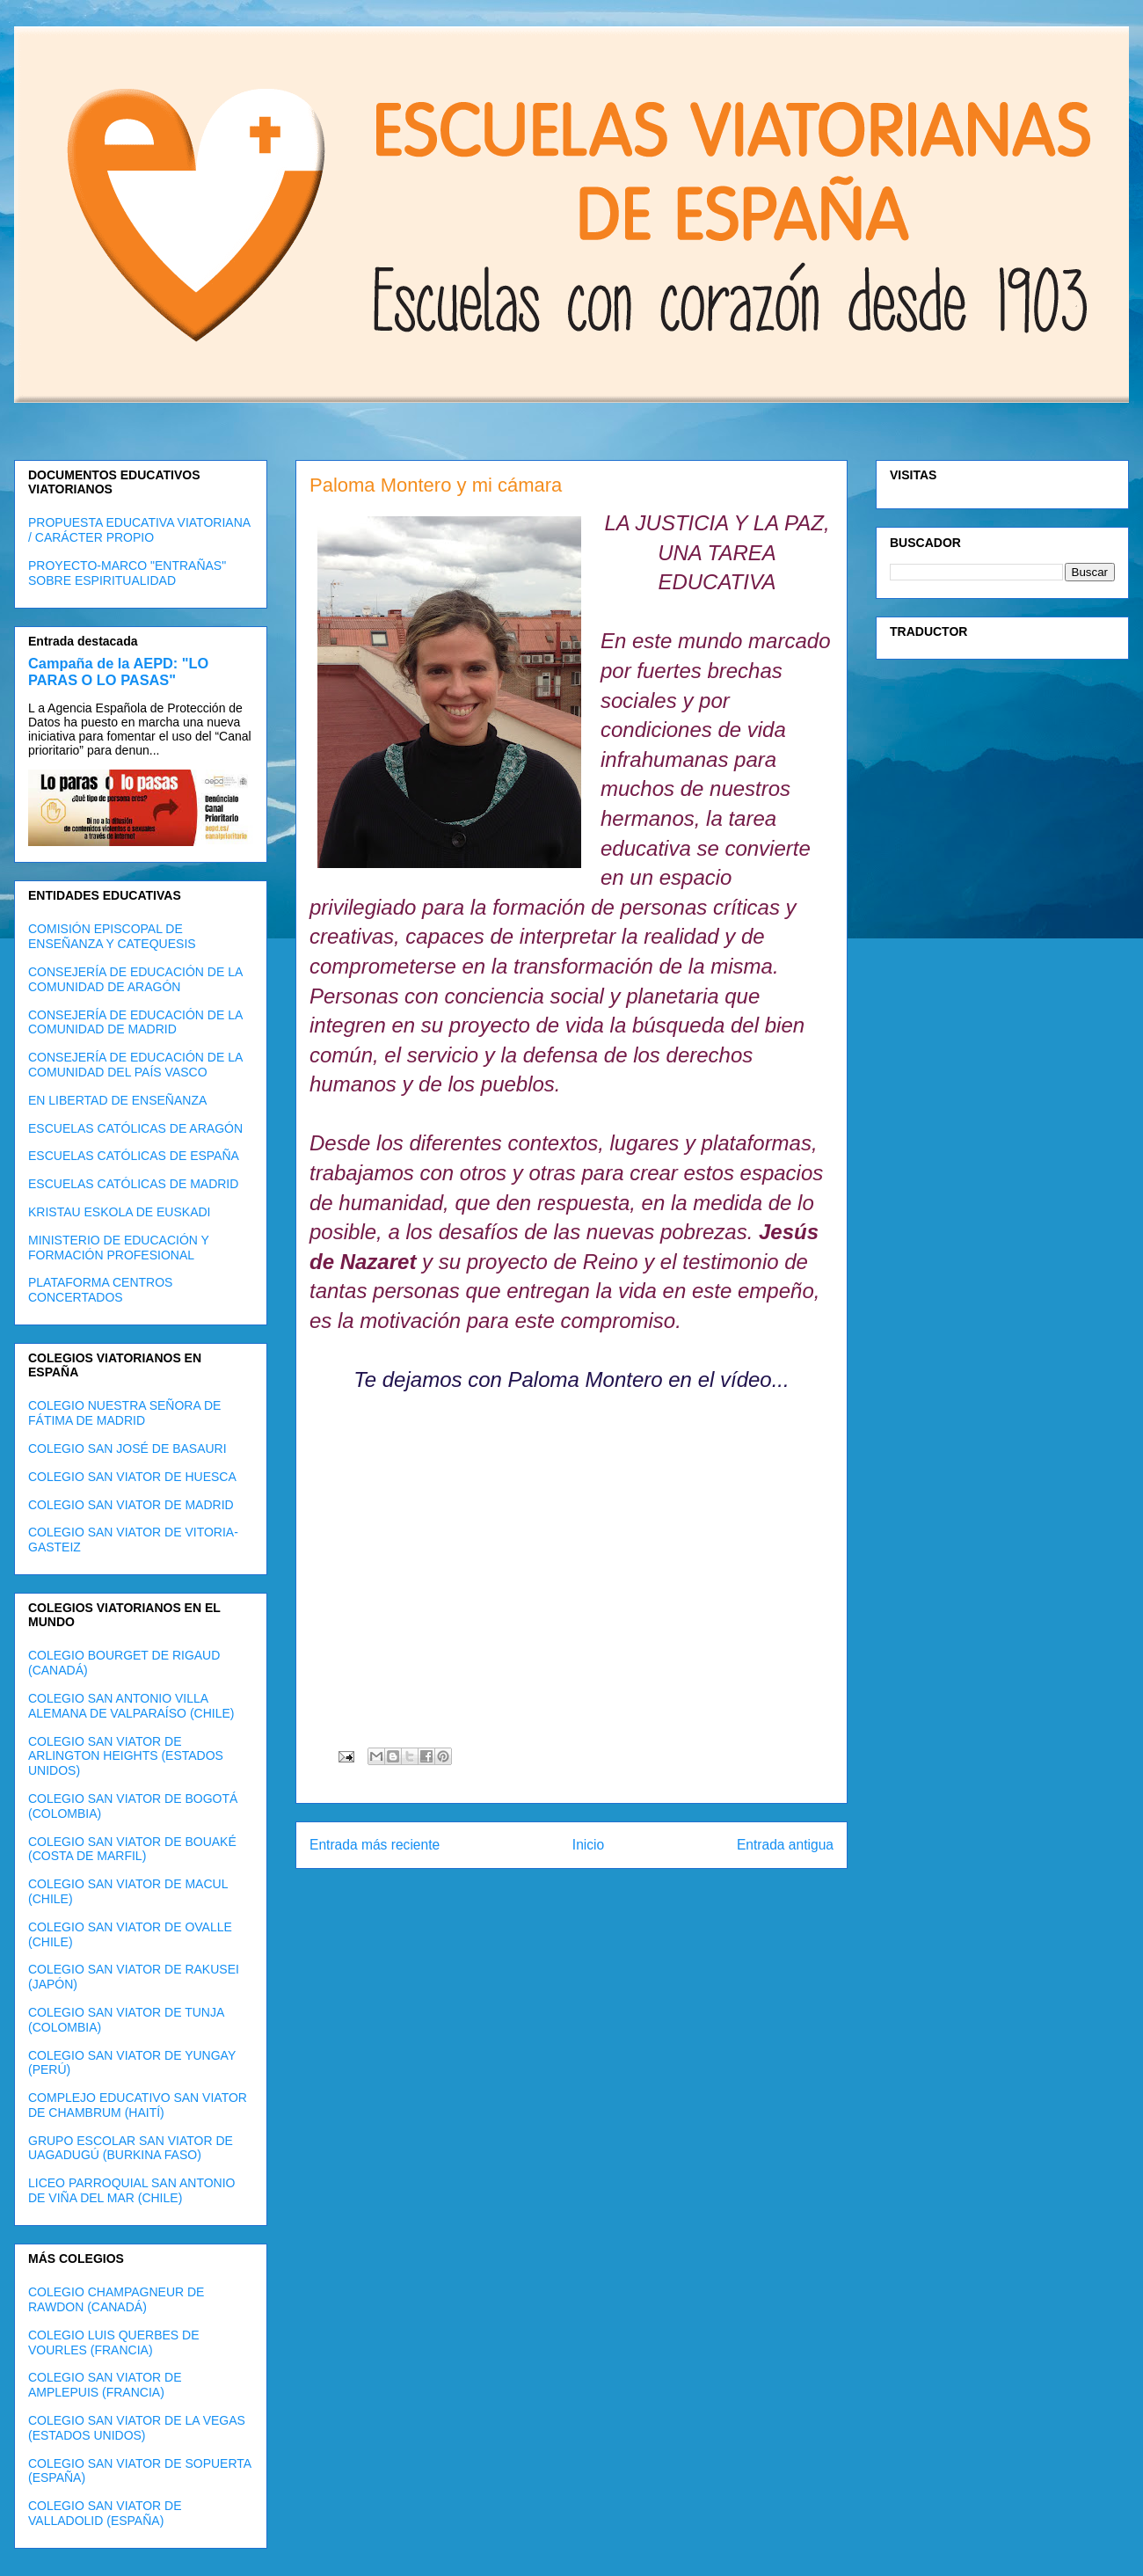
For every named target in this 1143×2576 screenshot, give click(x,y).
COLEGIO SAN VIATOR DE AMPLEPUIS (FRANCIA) (105, 2384)
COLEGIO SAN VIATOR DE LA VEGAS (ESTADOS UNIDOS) (136, 2427)
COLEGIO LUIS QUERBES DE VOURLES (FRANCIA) (114, 2342)
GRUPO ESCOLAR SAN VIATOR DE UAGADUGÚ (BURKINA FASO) (130, 2148)
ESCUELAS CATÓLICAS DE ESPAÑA (133, 1156)
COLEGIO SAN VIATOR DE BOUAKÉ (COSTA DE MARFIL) (132, 1849)
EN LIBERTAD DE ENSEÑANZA (117, 1100)
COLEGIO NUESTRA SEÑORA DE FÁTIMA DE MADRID (124, 1412)
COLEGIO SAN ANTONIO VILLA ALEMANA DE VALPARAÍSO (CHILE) (131, 1705)
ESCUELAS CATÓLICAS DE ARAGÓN (135, 1128)
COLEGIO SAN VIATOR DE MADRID (131, 1505)
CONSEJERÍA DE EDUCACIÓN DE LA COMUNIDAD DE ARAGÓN (135, 979)
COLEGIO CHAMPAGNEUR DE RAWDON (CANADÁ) (116, 2299)
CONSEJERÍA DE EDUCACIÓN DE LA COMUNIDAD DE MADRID (135, 1022)
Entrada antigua (785, 1844)
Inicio (588, 1844)
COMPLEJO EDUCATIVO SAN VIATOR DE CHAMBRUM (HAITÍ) (137, 2105)
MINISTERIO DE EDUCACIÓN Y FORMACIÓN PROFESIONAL (118, 1247)
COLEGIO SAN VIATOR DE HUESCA (132, 1477)
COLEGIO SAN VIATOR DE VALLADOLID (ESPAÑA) (105, 2513)
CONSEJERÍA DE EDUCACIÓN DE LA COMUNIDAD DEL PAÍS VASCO (135, 1064)
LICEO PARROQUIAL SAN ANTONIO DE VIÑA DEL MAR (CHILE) (131, 2190)
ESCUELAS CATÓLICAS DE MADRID (133, 1184)
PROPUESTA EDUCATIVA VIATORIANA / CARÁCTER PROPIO (139, 529)
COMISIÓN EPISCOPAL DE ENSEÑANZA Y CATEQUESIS (112, 936)
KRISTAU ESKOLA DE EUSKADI (119, 1212)
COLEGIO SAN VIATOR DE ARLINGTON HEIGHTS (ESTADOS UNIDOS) (125, 1756)
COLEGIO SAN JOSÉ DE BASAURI (127, 1448)
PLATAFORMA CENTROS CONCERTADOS (100, 1289)
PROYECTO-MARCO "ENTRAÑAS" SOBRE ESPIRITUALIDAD (127, 572)
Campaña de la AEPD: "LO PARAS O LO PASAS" (118, 671)
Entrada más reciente (374, 1844)
